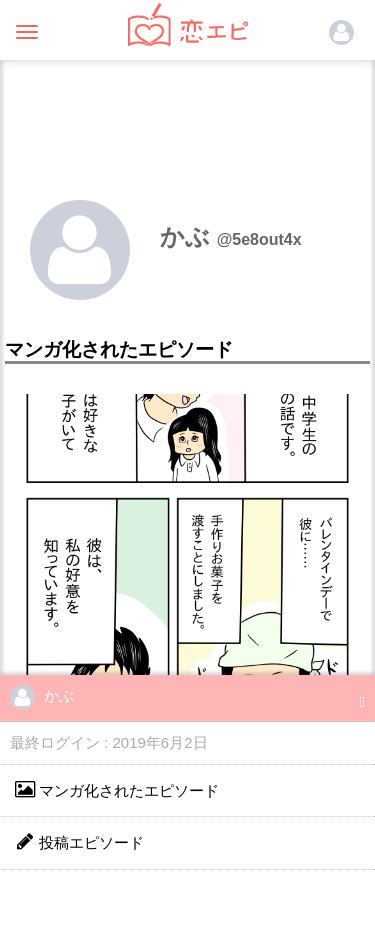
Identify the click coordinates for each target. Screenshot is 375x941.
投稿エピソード (79, 841)
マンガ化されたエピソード (117, 789)
